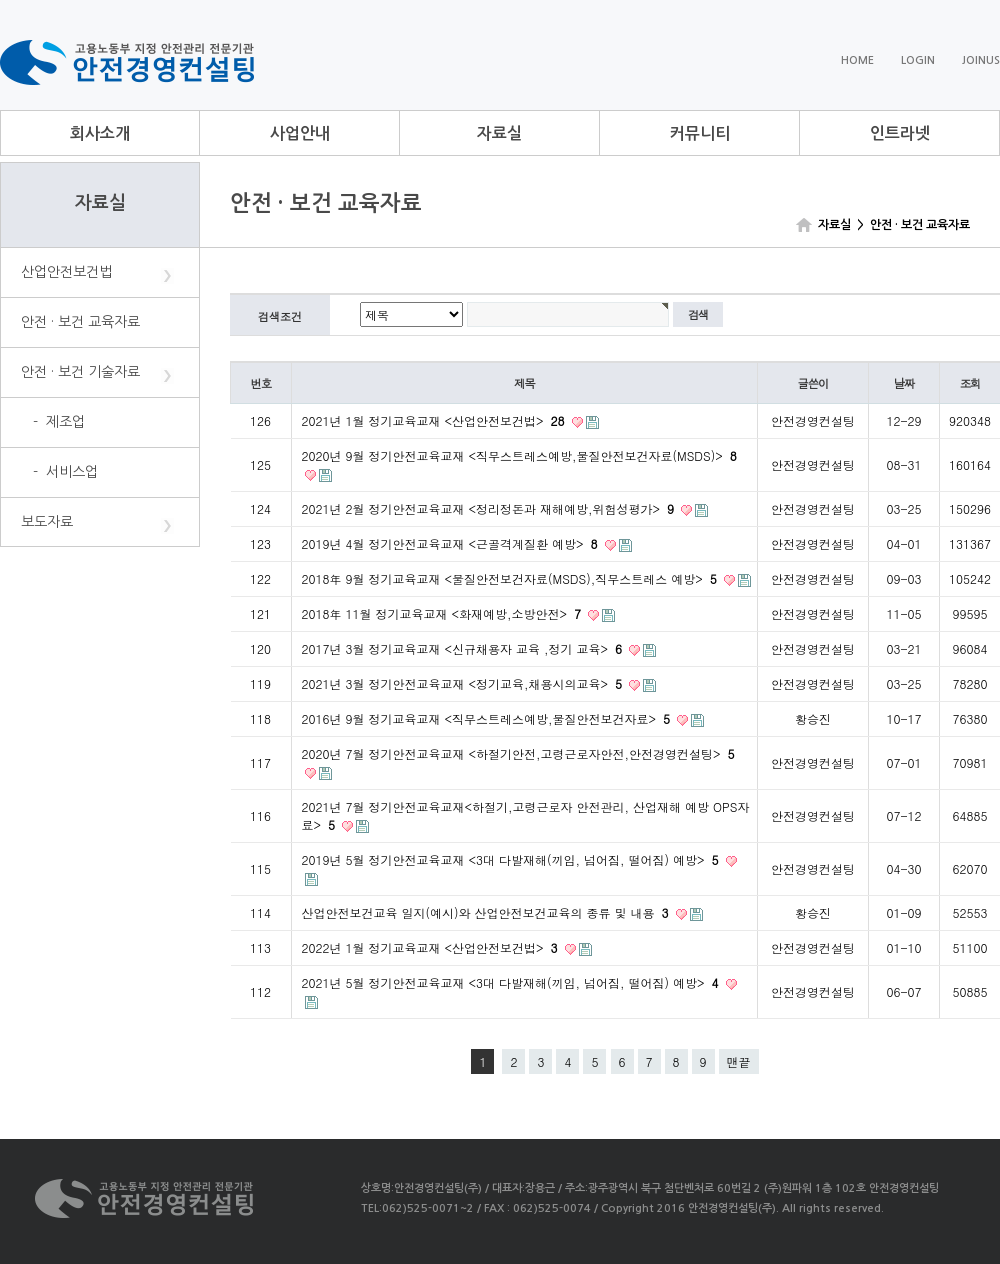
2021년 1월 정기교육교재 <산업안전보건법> (435, 420)
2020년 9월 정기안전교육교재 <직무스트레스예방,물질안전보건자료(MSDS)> (519, 455)
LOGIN (918, 60)
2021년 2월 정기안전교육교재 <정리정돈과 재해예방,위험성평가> (490, 508)
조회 (970, 383)
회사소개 (100, 133)
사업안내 (300, 133)
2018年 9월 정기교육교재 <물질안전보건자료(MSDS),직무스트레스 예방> (511, 578)
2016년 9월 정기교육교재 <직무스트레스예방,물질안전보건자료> (488, 718)
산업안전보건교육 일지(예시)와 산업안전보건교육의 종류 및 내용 (487, 912)
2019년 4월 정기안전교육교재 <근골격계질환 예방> (452, 543)
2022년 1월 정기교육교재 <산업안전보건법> (432, 947)
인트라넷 (900, 133)
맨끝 (739, 1061)
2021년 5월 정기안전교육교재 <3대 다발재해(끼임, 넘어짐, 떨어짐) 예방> (512, 982)
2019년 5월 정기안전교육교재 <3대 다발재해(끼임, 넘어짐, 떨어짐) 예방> (512, 859)
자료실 (499, 133)
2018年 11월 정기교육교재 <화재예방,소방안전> (444, 613)
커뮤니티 (700, 133)
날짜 (904, 383)
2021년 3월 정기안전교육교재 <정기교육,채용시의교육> (464, 683)
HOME (857, 60)
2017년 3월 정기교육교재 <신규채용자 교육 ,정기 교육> (464, 648)
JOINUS (981, 60)
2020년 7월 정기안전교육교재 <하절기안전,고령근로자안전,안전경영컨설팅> (518, 753)
